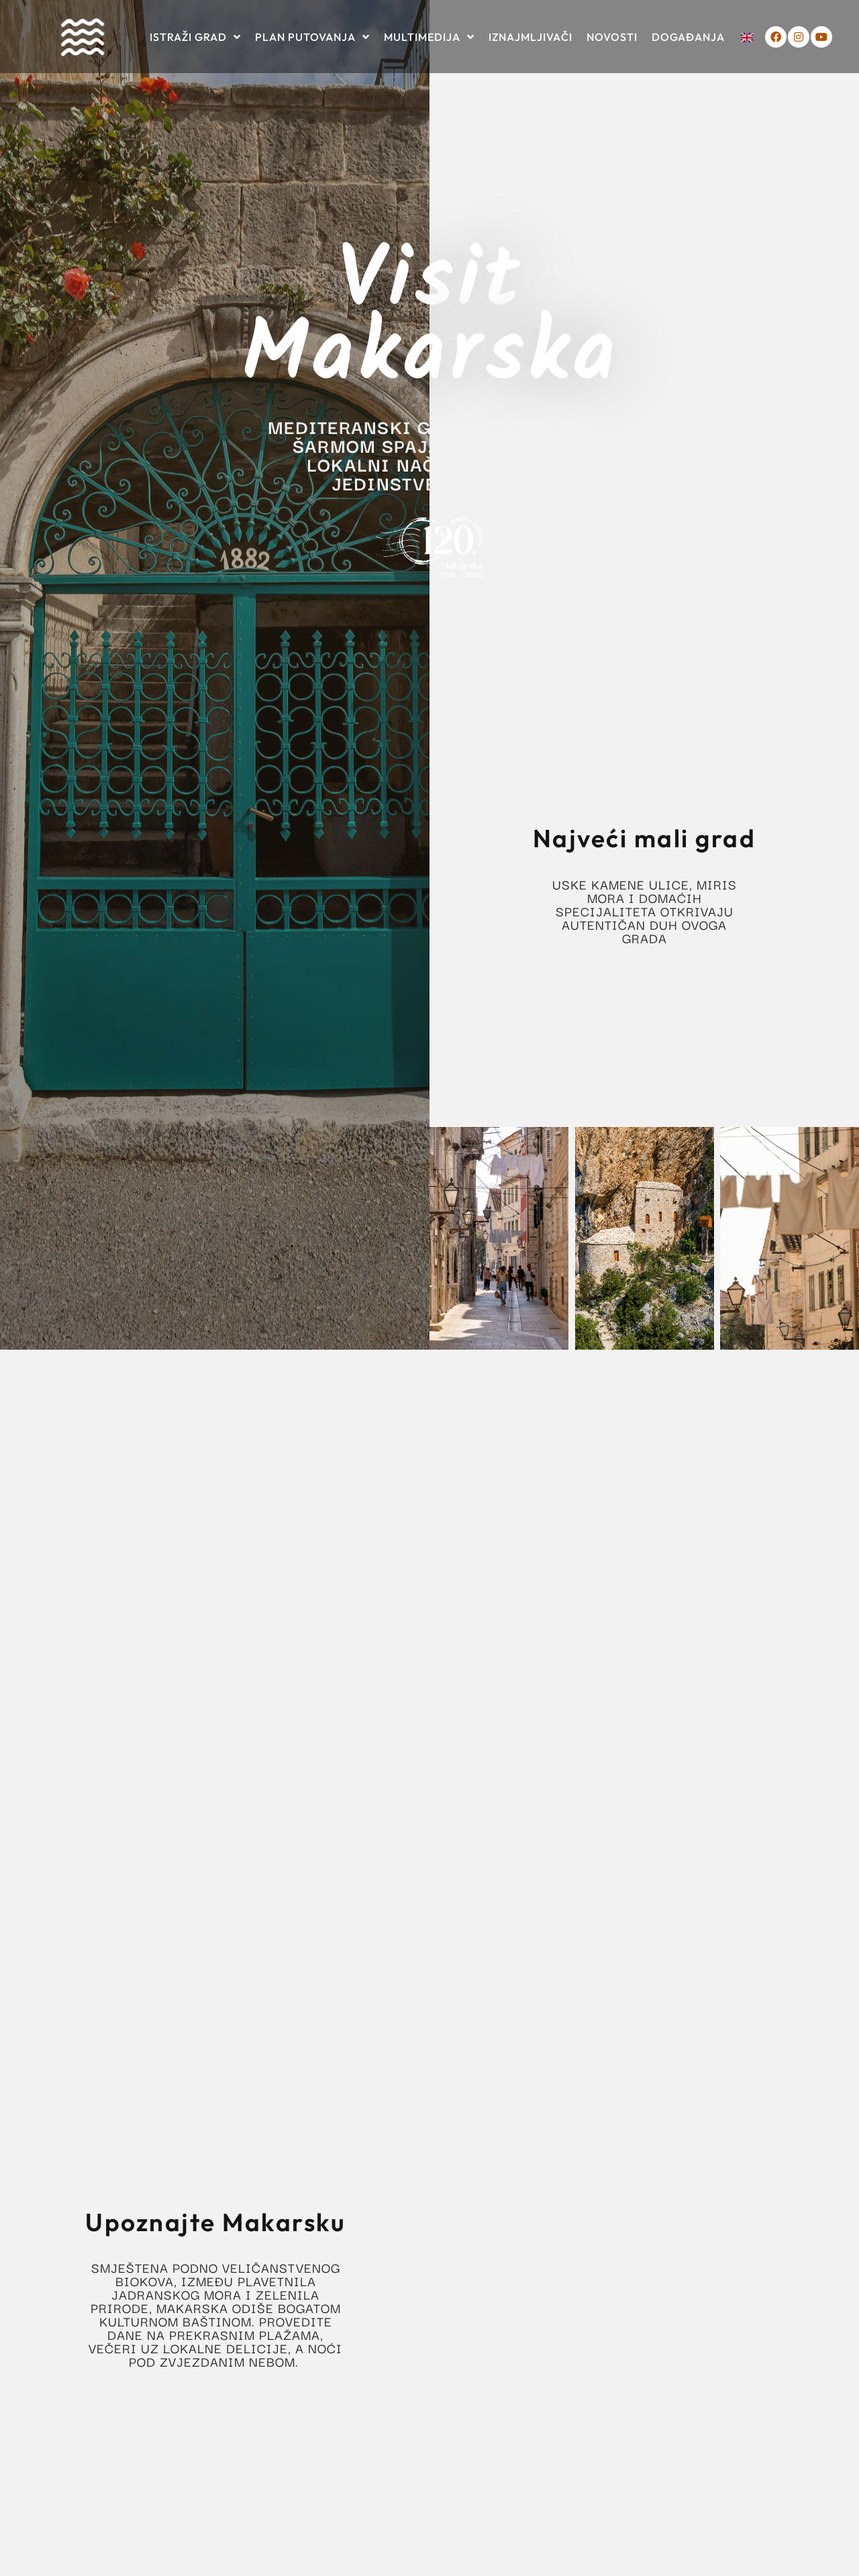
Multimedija (429, 37)
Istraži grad (195, 37)
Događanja (688, 37)
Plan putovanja (312, 37)
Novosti (612, 37)
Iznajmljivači (530, 37)
